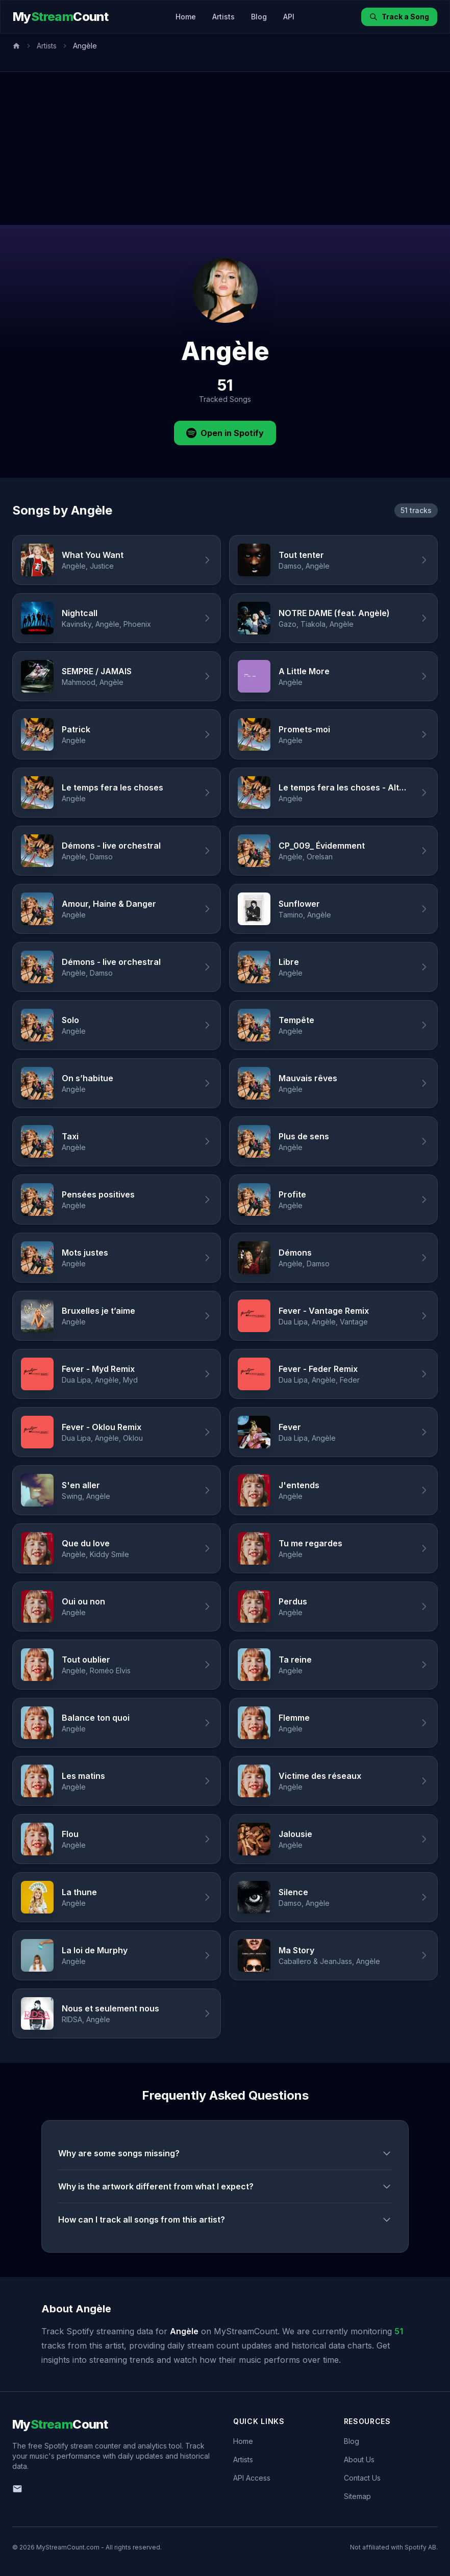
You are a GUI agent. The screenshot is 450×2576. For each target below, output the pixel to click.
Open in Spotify (225, 433)
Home (186, 16)
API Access (251, 2477)
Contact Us (362, 2477)
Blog (259, 16)
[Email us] (17, 2489)
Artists (223, 16)
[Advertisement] (225, 148)
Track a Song (399, 16)
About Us (359, 2459)
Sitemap (357, 2496)
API (288, 16)
